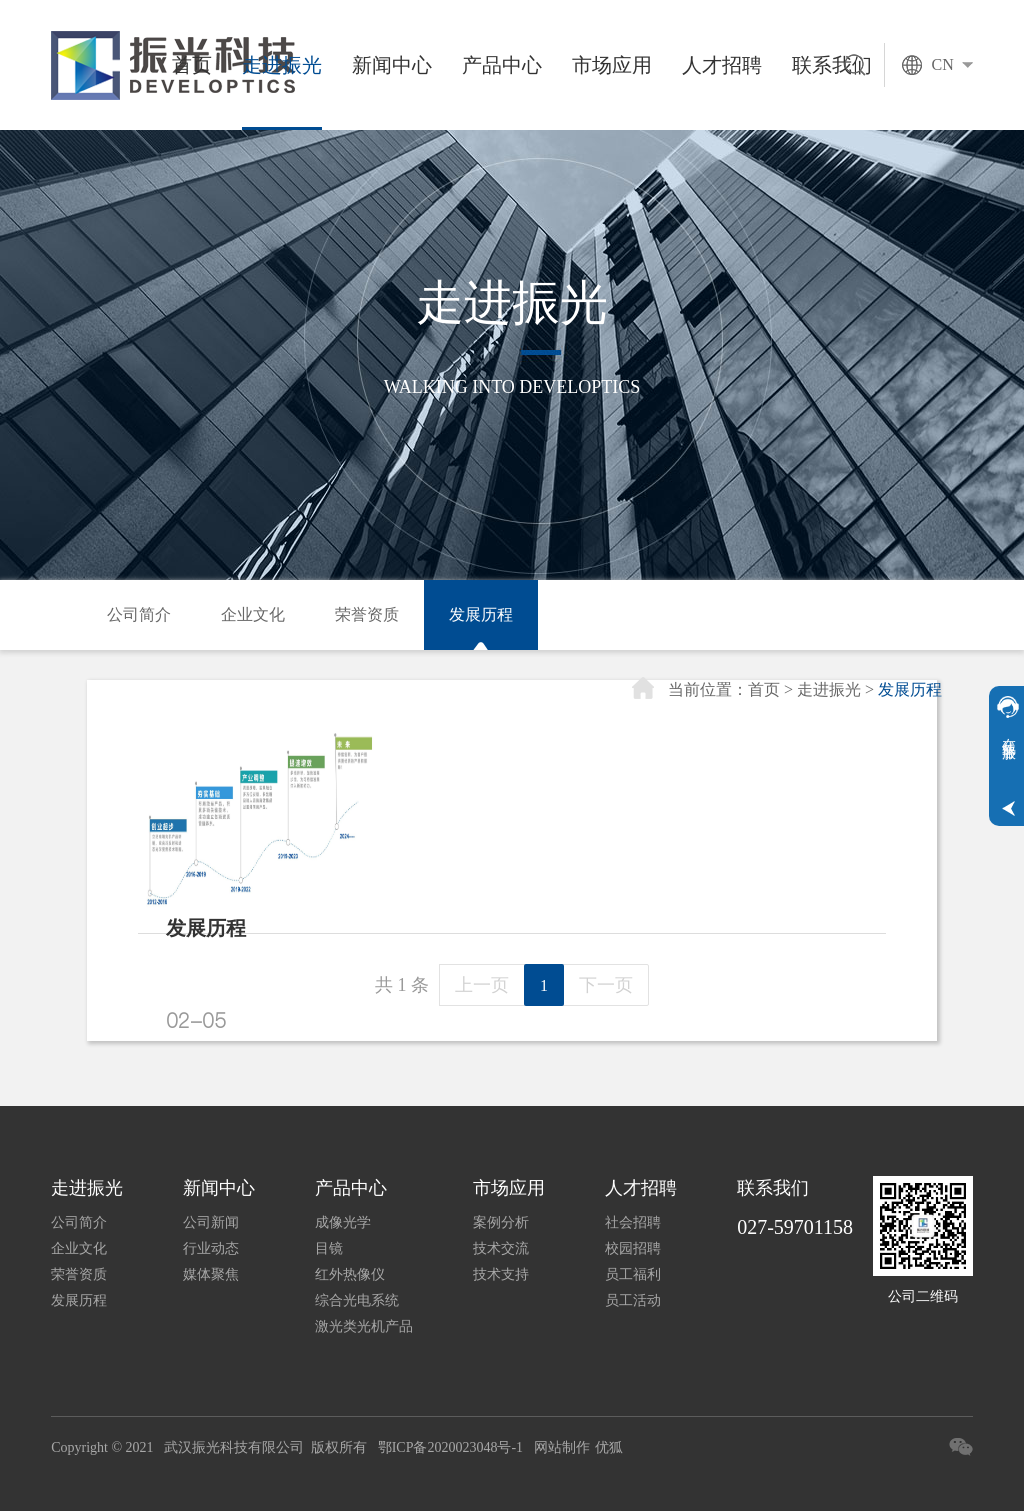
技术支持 (501, 1274)
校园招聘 (633, 1248)
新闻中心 (392, 65)
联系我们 (773, 1188)
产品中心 (502, 65)
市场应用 (612, 65)
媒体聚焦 (211, 1274)
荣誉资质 (367, 614)
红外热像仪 (350, 1274)
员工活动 (633, 1300)
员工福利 (633, 1274)
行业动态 (211, 1248)
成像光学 (343, 1222)
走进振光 (282, 65)
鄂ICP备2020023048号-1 (450, 1447)
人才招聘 (722, 65)
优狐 (609, 1447)
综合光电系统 (357, 1300)
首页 (192, 65)
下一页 (606, 985)
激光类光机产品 (364, 1326)
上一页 (482, 985)
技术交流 (501, 1248)
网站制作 (562, 1447)
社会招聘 (633, 1222)
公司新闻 (211, 1222)
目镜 (329, 1248)
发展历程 (481, 614)
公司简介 (139, 614)
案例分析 (501, 1222)
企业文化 (253, 614)
